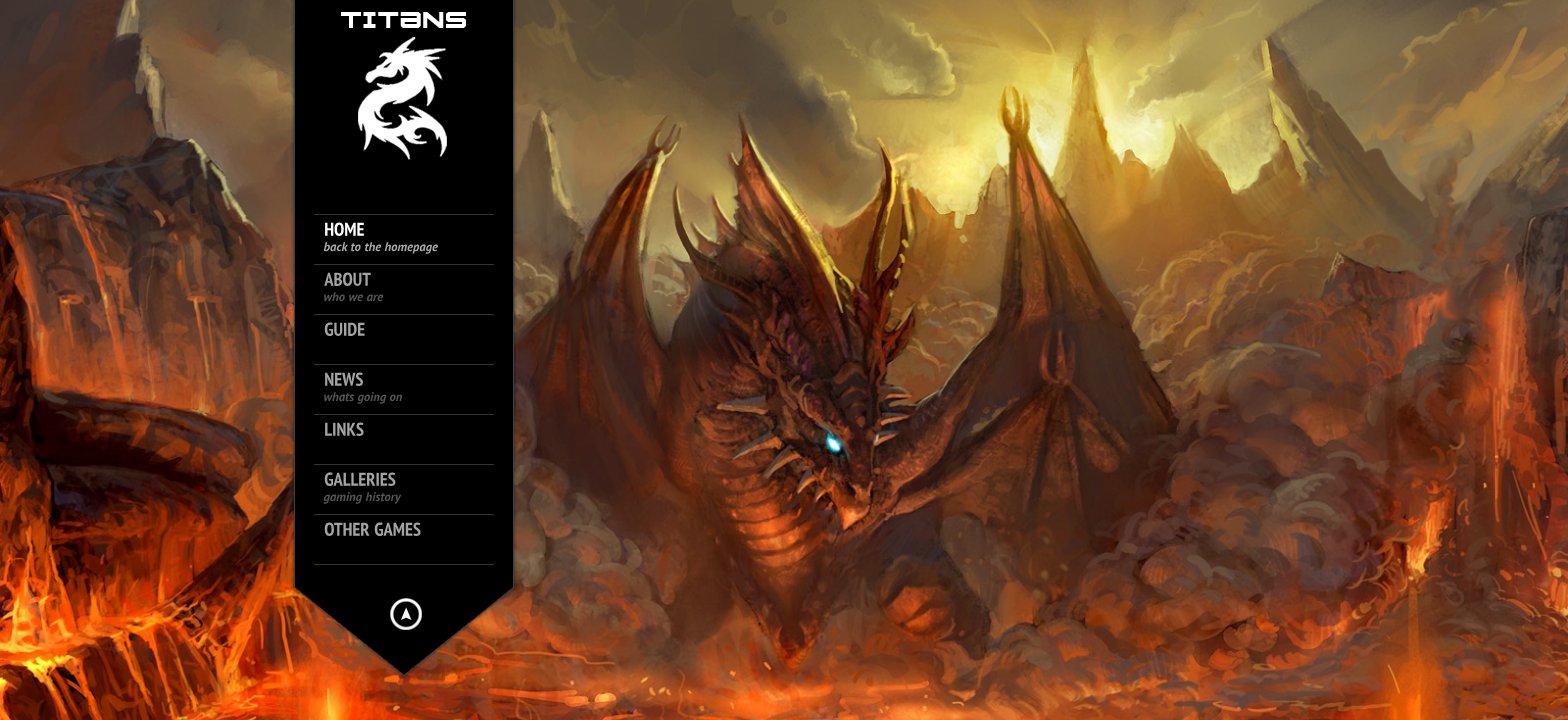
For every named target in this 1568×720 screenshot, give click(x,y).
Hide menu (406, 614)
